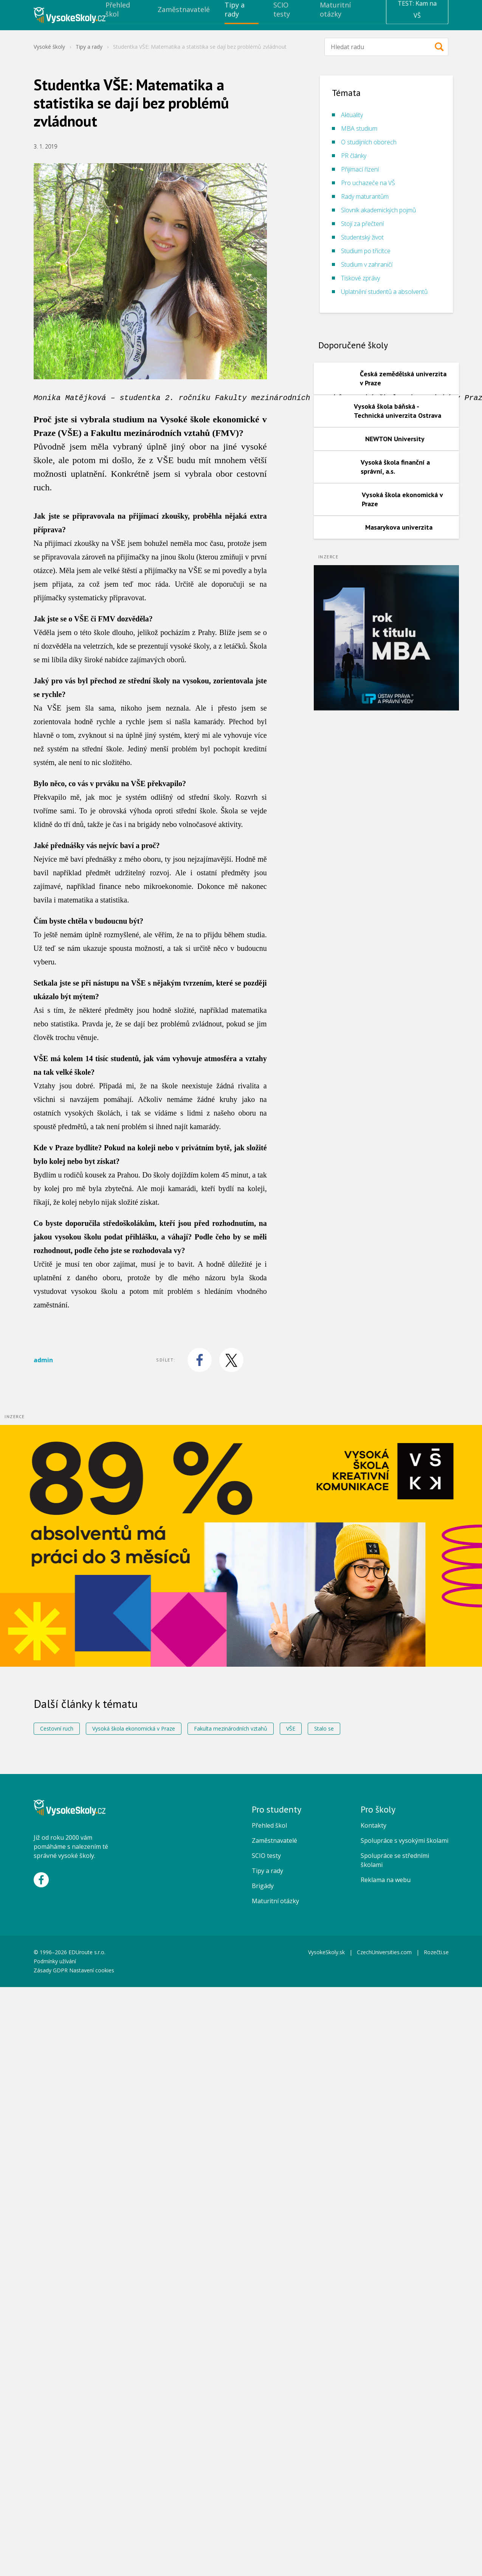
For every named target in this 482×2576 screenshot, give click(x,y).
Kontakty (373, 1825)
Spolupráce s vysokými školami (404, 1840)
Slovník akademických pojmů (378, 210)
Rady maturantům (365, 196)
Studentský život (362, 237)
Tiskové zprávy (360, 278)
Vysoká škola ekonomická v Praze (133, 1728)
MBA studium (359, 128)
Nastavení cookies (91, 1970)
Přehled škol (269, 1825)
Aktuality (352, 115)
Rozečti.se (436, 1952)
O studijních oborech (369, 142)
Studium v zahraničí (366, 264)
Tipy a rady (89, 46)
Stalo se (324, 1728)
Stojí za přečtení (362, 223)
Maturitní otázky (275, 1901)
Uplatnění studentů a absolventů (384, 291)
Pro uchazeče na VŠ (368, 183)
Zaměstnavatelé (274, 1840)
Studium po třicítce (366, 251)
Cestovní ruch (56, 1728)
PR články (353, 155)
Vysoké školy (49, 46)
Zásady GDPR (51, 1970)
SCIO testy (266, 1855)
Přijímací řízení (360, 169)
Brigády (263, 1886)
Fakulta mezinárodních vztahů (230, 1728)
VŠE (290, 1728)
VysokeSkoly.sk (326, 1952)
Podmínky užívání (55, 1961)
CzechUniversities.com (384, 1952)
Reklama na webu (386, 1880)
